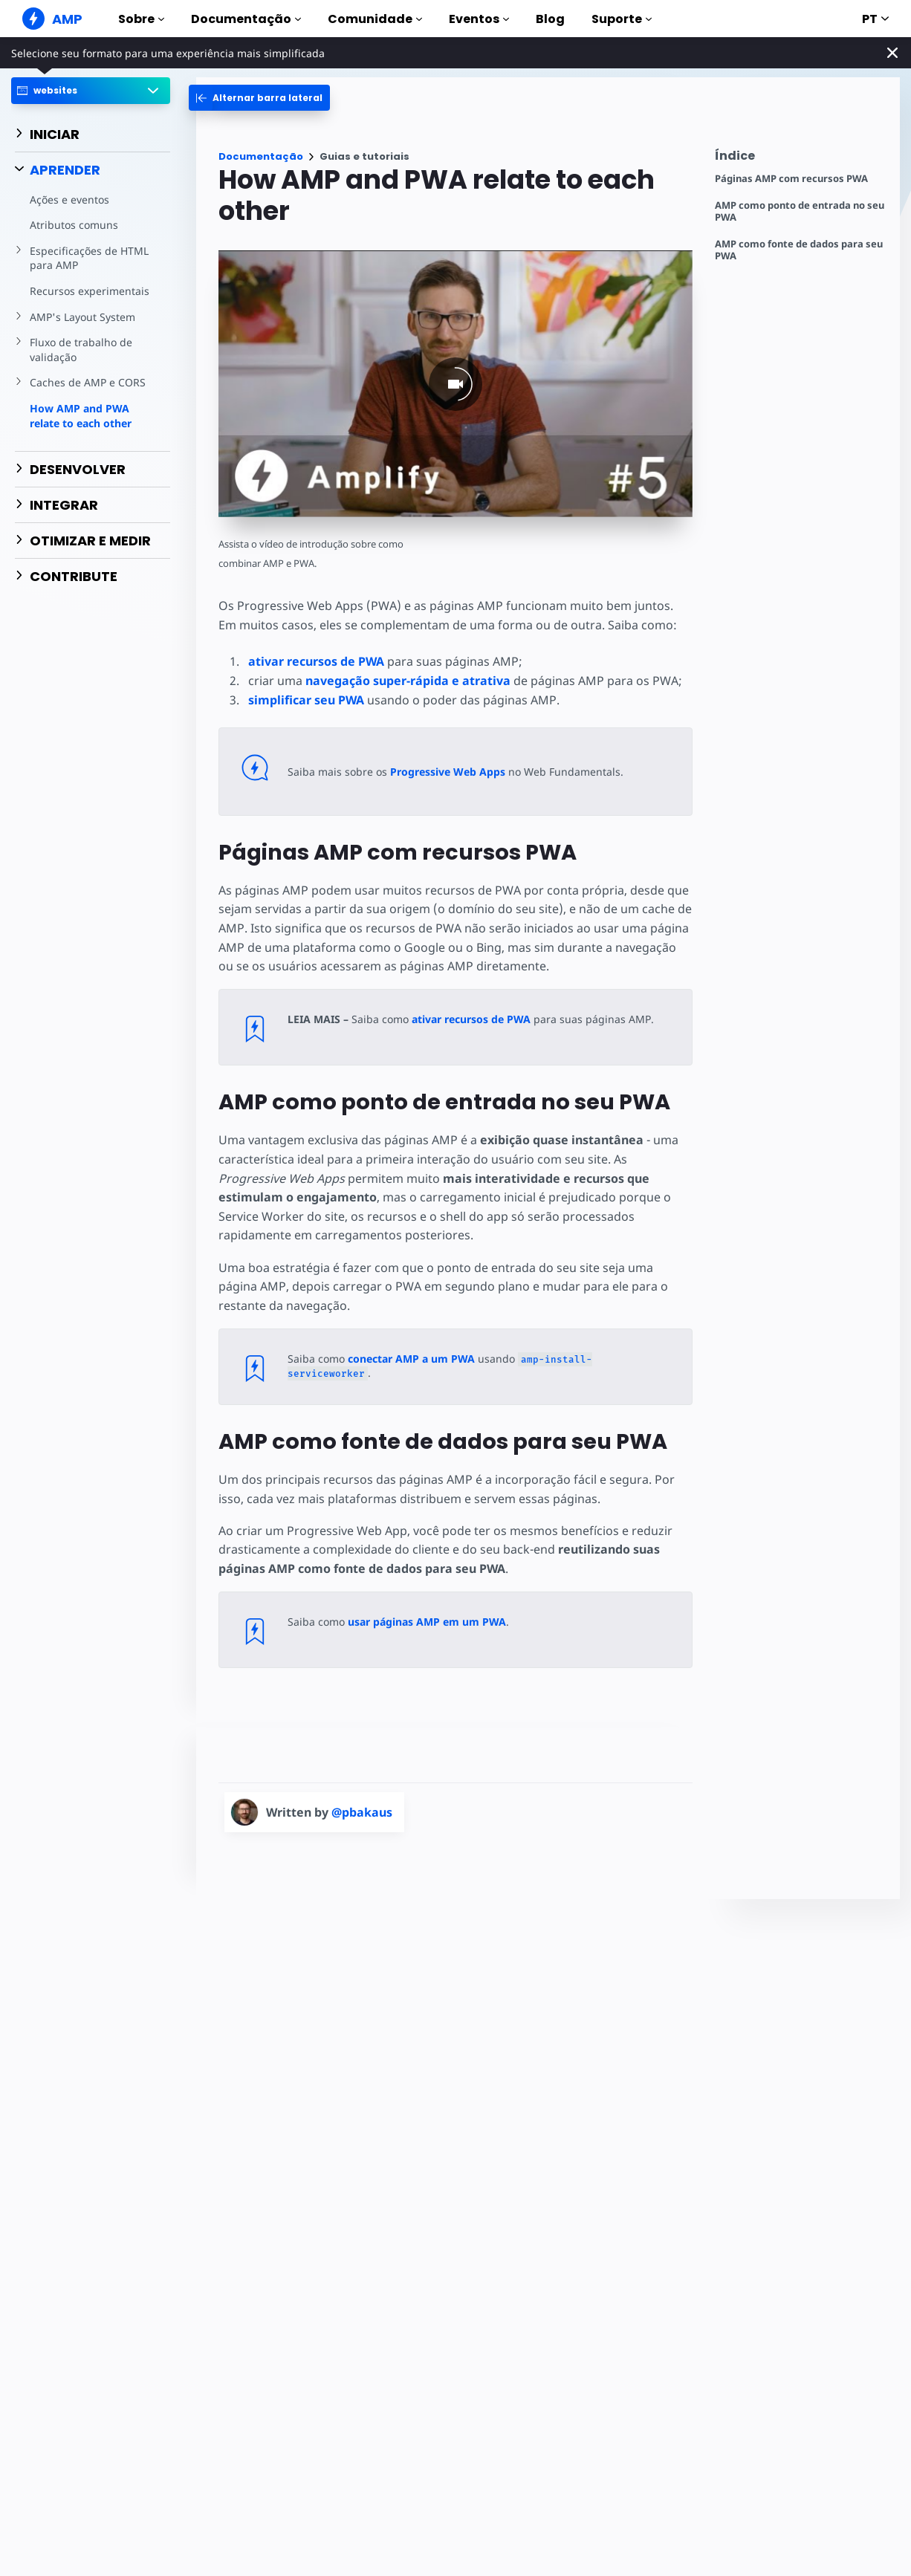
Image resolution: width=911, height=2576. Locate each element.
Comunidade (375, 18)
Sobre (141, 18)
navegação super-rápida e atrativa (407, 680)
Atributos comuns (74, 225)
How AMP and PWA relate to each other (81, 415)
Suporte (621, 18)
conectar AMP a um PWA (411, 1359)
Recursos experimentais (89, 291)
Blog (550, 18)
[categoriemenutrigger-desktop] (259, 98)
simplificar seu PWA (306, 700)
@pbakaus (361, 1812)
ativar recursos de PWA (316, 661)
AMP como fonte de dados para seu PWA (799, 250)
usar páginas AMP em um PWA (427, 1622)
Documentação (246, 18)
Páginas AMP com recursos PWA (791, 178)
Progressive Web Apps (447, 772)
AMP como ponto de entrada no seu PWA (799, 211)
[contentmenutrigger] (800, 159)
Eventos (479, 18)
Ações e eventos (69, 199)
